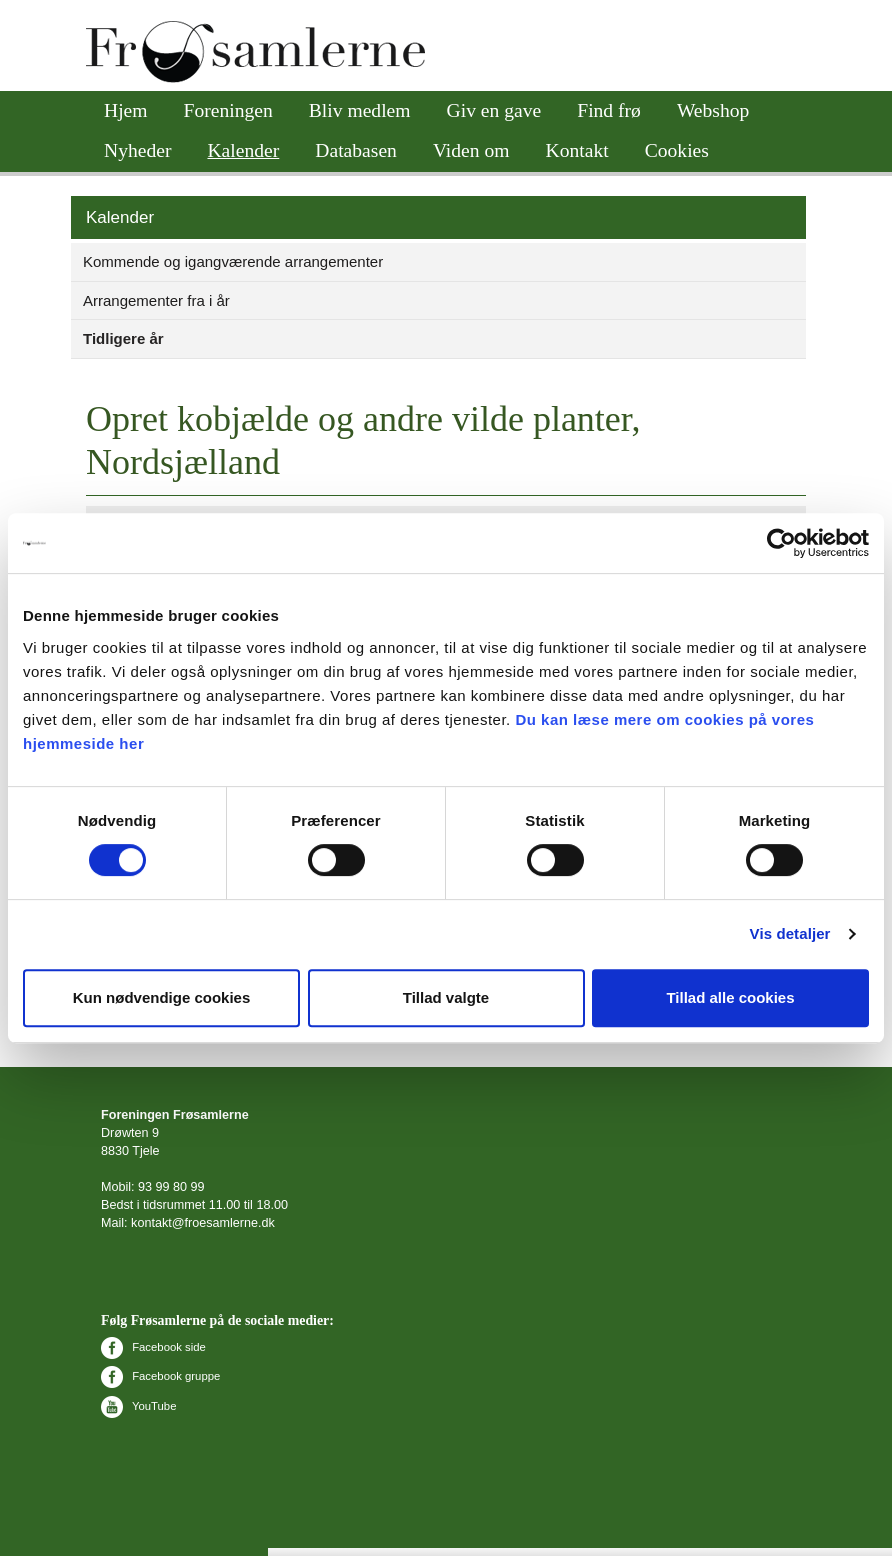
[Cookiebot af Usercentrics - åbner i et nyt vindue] (781, 543)
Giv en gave (494, 110)
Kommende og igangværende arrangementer (233, 261)
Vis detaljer (790, 933)
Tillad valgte (446, 997)
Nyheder (137, 150)
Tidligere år (123, 338)
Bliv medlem (360, 110)
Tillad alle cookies (730, 997)
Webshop (713, 110)
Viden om (471, 150)
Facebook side (153, 1347)
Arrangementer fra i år (156, 300)
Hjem (126, 110)
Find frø (609, 110)
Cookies (677, 150)
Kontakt (577, 150)
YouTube (138, 1406)
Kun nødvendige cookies (162, 997)
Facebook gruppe (160, 1376)
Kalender (243, 150)
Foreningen (228, 110)
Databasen (356, 150)
